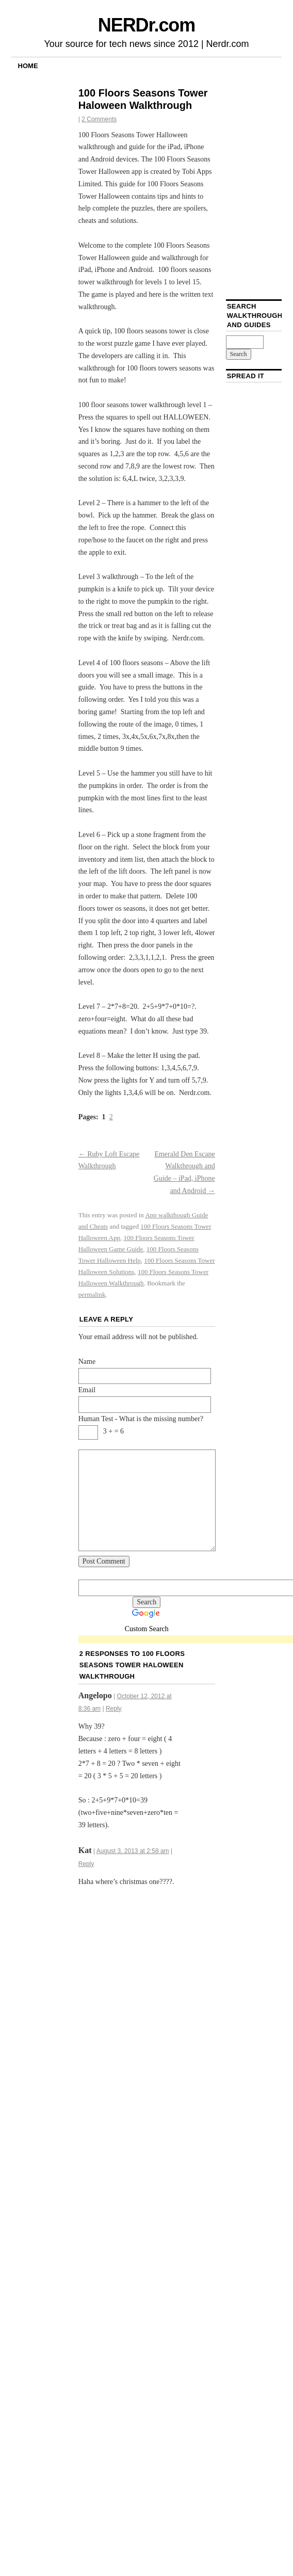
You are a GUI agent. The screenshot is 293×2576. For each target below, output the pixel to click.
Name (86, 1361)
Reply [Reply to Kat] (86, 1863)
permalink (92, 1294)
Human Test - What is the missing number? (140, 1419)
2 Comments (99, 119)
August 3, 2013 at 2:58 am (132, 1851)
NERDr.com (146, 25)
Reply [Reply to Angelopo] (114, 1708)
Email (86, 1390)
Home (28, 66)
